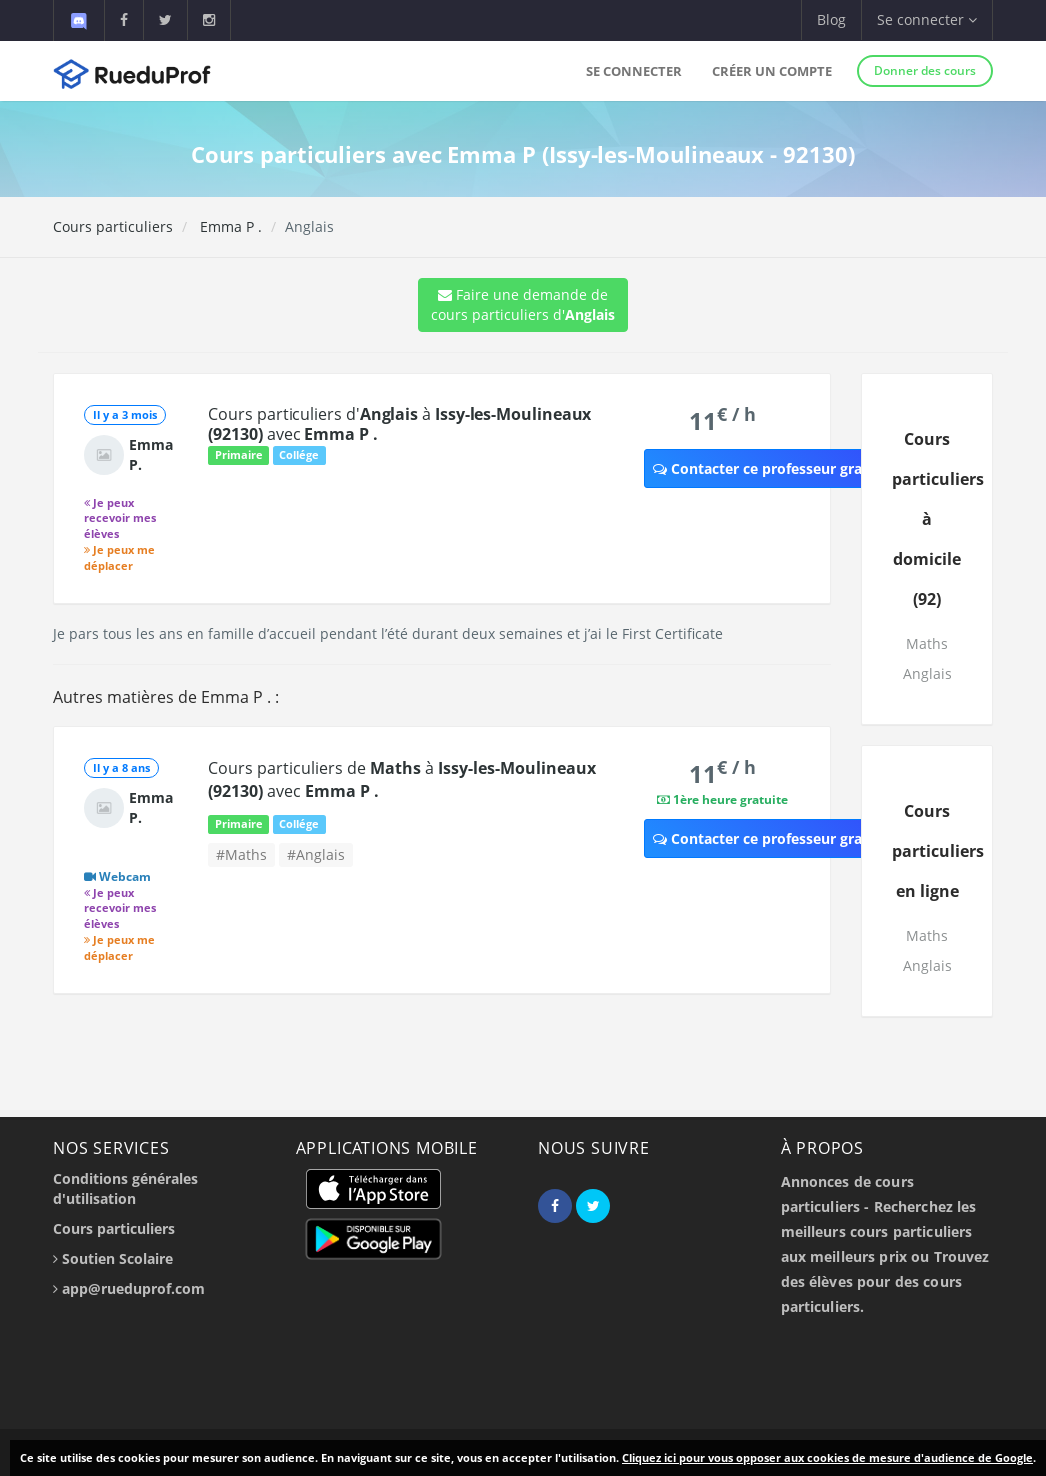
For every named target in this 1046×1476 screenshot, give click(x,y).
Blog (831, 19)
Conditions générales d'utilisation (125, 1188)
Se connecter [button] (927, 19)
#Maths (241, 854)
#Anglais (316, 854)
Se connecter (634, 71)
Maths (927, 643)
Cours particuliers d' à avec (399, 424)
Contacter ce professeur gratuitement (792, 468)
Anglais (927, 673)
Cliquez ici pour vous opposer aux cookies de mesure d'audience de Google (827, 1457)
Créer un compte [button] (772, 71)
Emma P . (229, 226)
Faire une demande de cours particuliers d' (523, 304)
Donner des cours (925, 70)
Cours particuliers (113, 226)
